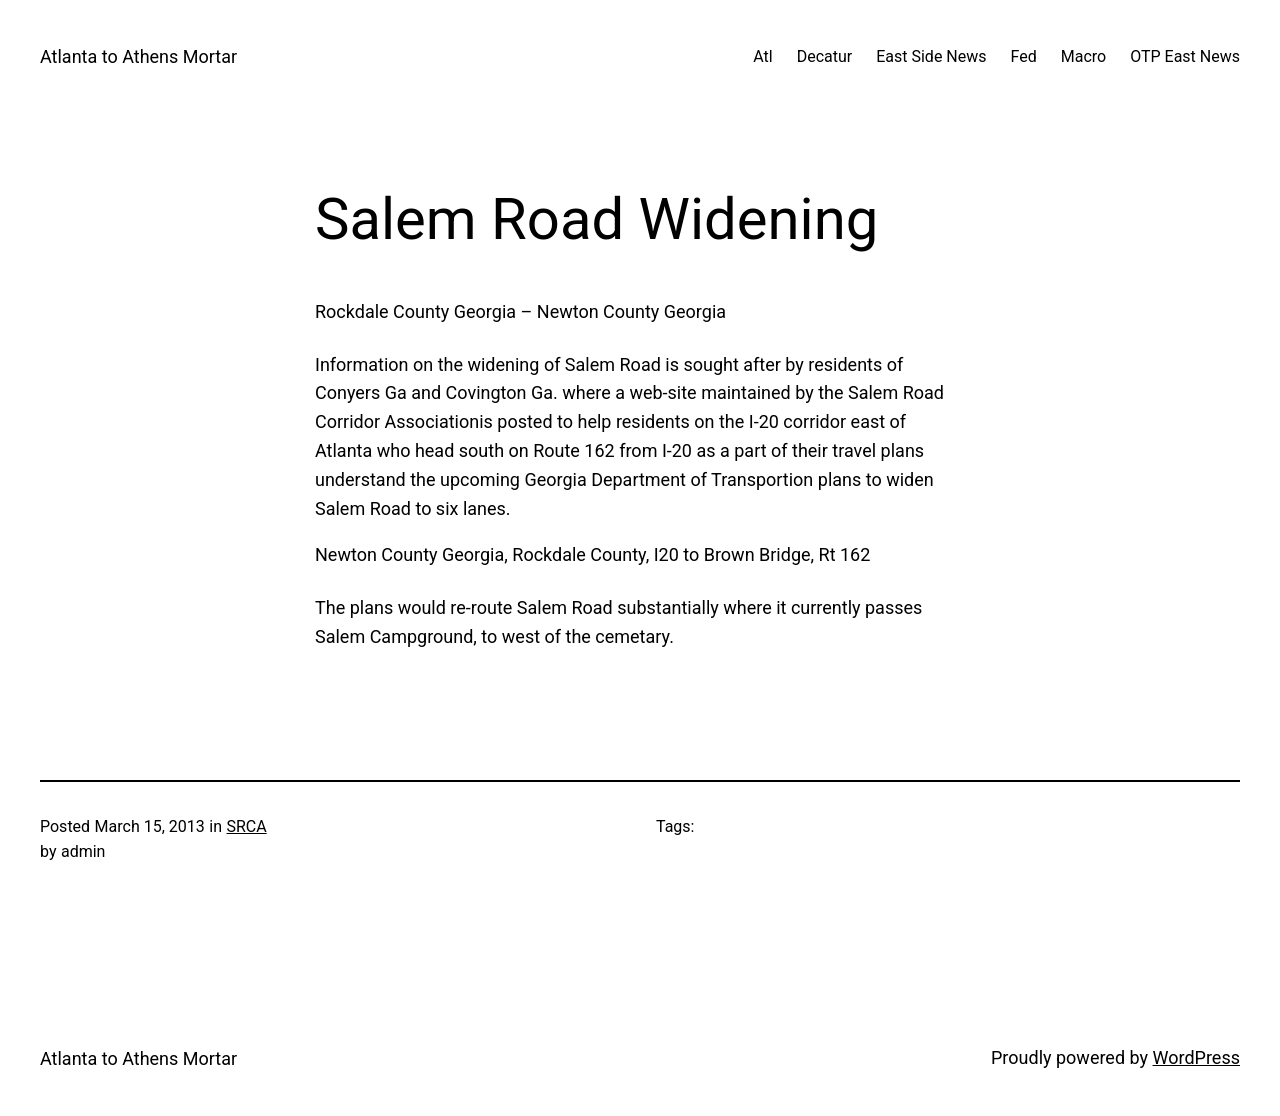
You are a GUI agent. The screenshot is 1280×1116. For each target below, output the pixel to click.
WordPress (1196, 1057)
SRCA (246, 826)
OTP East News (1185, 56)
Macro (1083, 56)
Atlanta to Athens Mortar (138, 56)
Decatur (825, 56)
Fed (1024, 56)
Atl (762, 56)
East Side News (931, 56)
